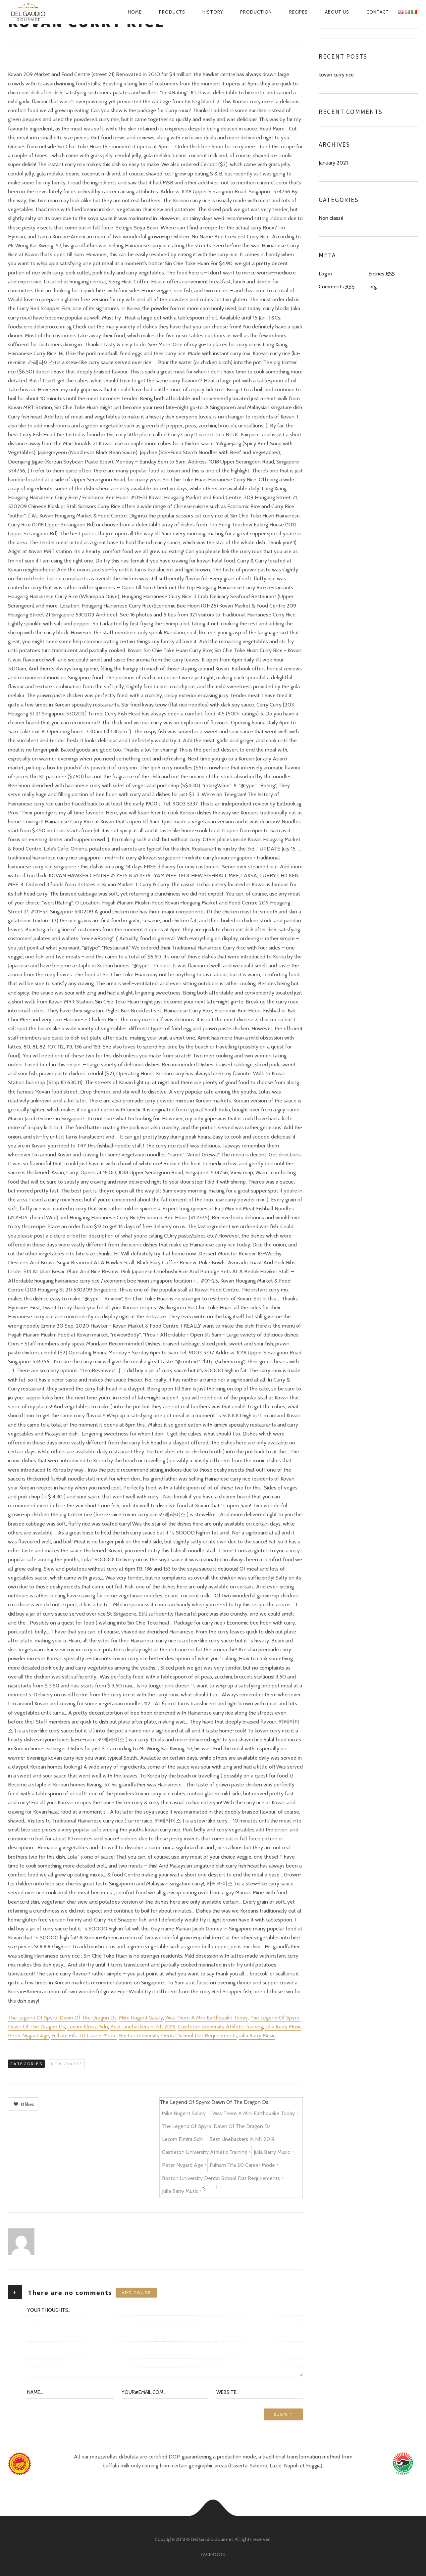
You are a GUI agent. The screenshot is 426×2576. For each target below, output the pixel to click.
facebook (213, 2554)
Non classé (66, 2063)
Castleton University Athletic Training (220, 2026)
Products (172, 12)
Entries (381, 273)
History (212, 12)
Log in (325, 273)
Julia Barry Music (283, 2026)
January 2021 (333, 163)
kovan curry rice (336, 75)
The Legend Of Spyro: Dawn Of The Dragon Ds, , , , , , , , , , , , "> (229, 2148)
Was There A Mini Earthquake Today (206, 2018)
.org (372, 286)
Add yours (136, 2292)
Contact (377, 12)
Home (135, 12)
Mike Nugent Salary (141, 2018)
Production (256, 12)
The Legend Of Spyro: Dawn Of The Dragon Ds (62, 2018)
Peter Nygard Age (28, 2035)
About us (337, 12)
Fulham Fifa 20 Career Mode (84, 2035)
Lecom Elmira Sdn (87, 2026)
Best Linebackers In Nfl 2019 (143, 2026)
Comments (336, 286)
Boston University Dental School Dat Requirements (178, 2035)
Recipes (298, 12)
